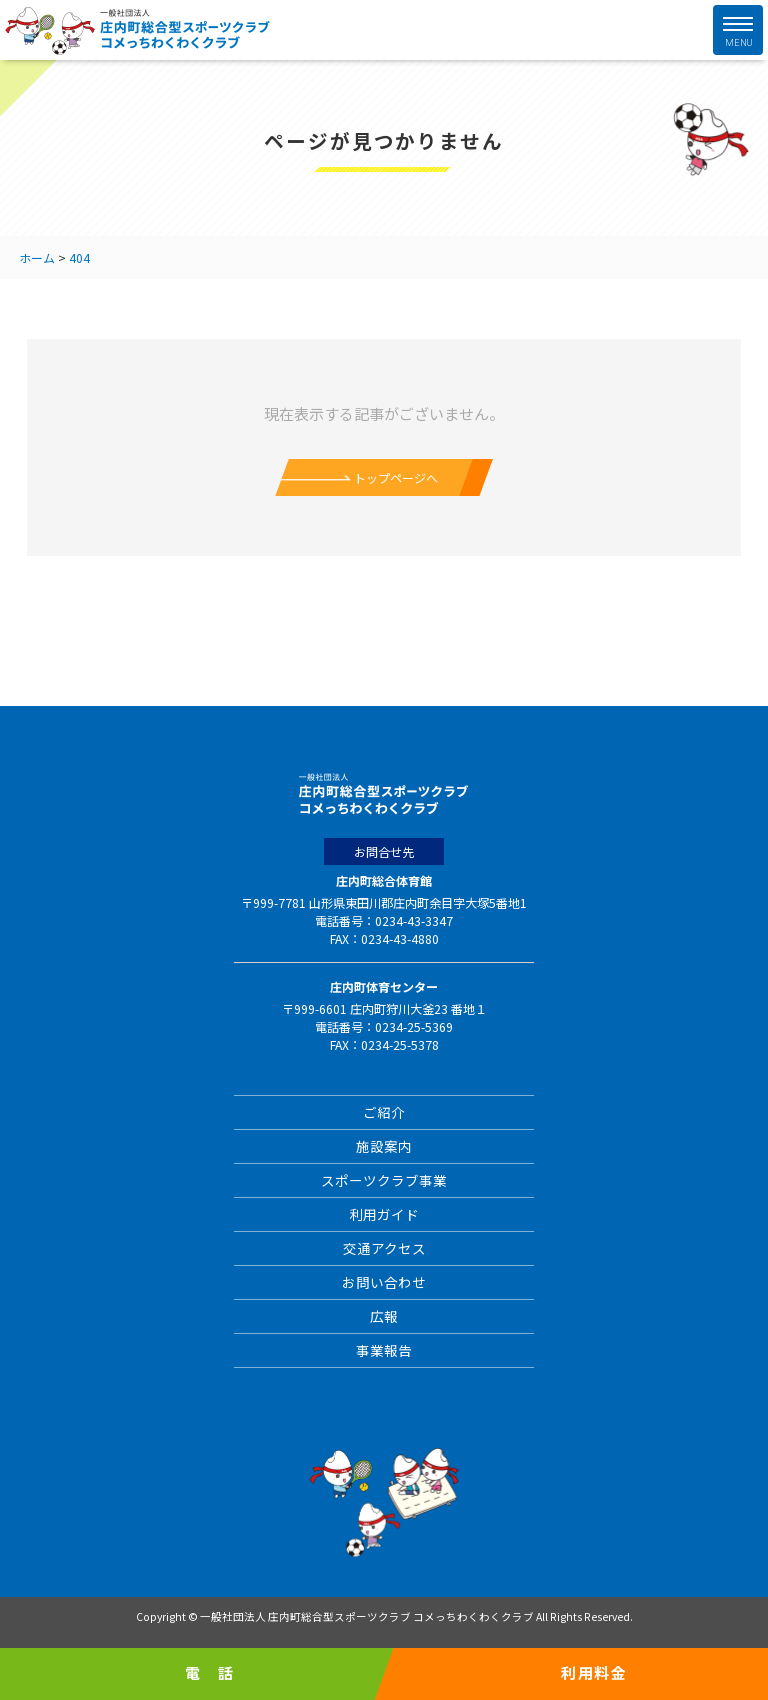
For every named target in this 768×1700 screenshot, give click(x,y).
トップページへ (396, 477)
